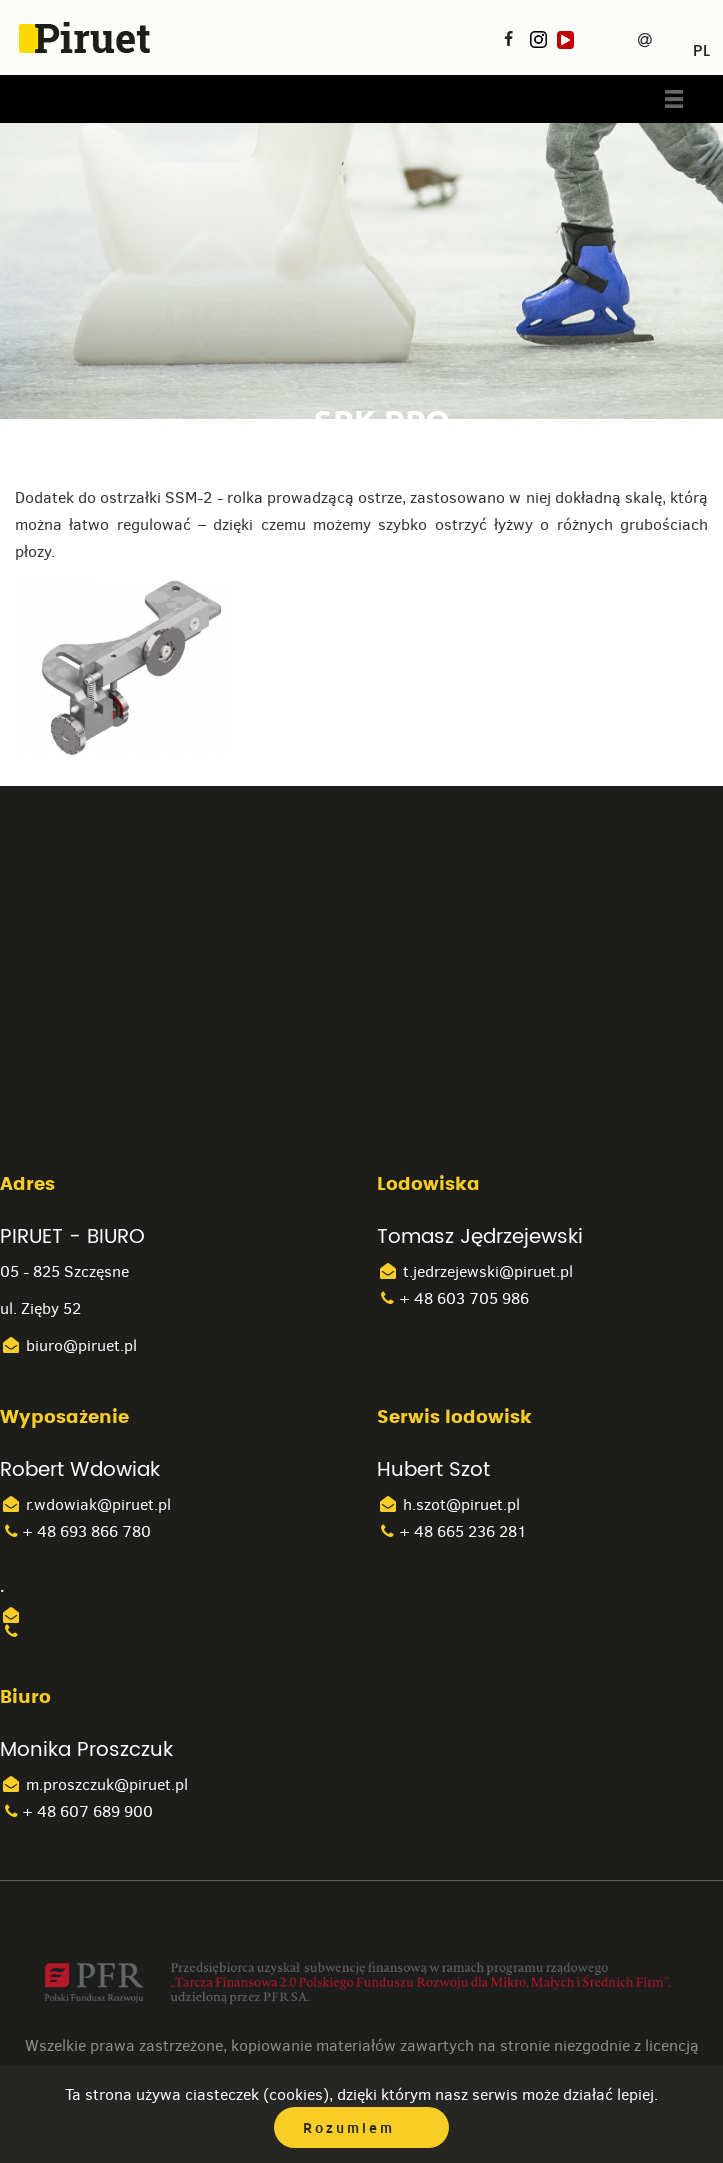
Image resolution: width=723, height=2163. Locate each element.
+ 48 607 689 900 (76, 1811)
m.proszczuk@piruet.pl (94, 1784)
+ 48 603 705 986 (453, 1298)
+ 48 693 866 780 (75, 1531)
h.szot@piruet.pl (448, 1504)
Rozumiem (349, 2128)
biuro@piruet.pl (68, 1345)
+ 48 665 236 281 (452, 1531)
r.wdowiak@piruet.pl (85, 1504)
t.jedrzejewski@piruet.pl (475, 1271)
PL (701, 44)
